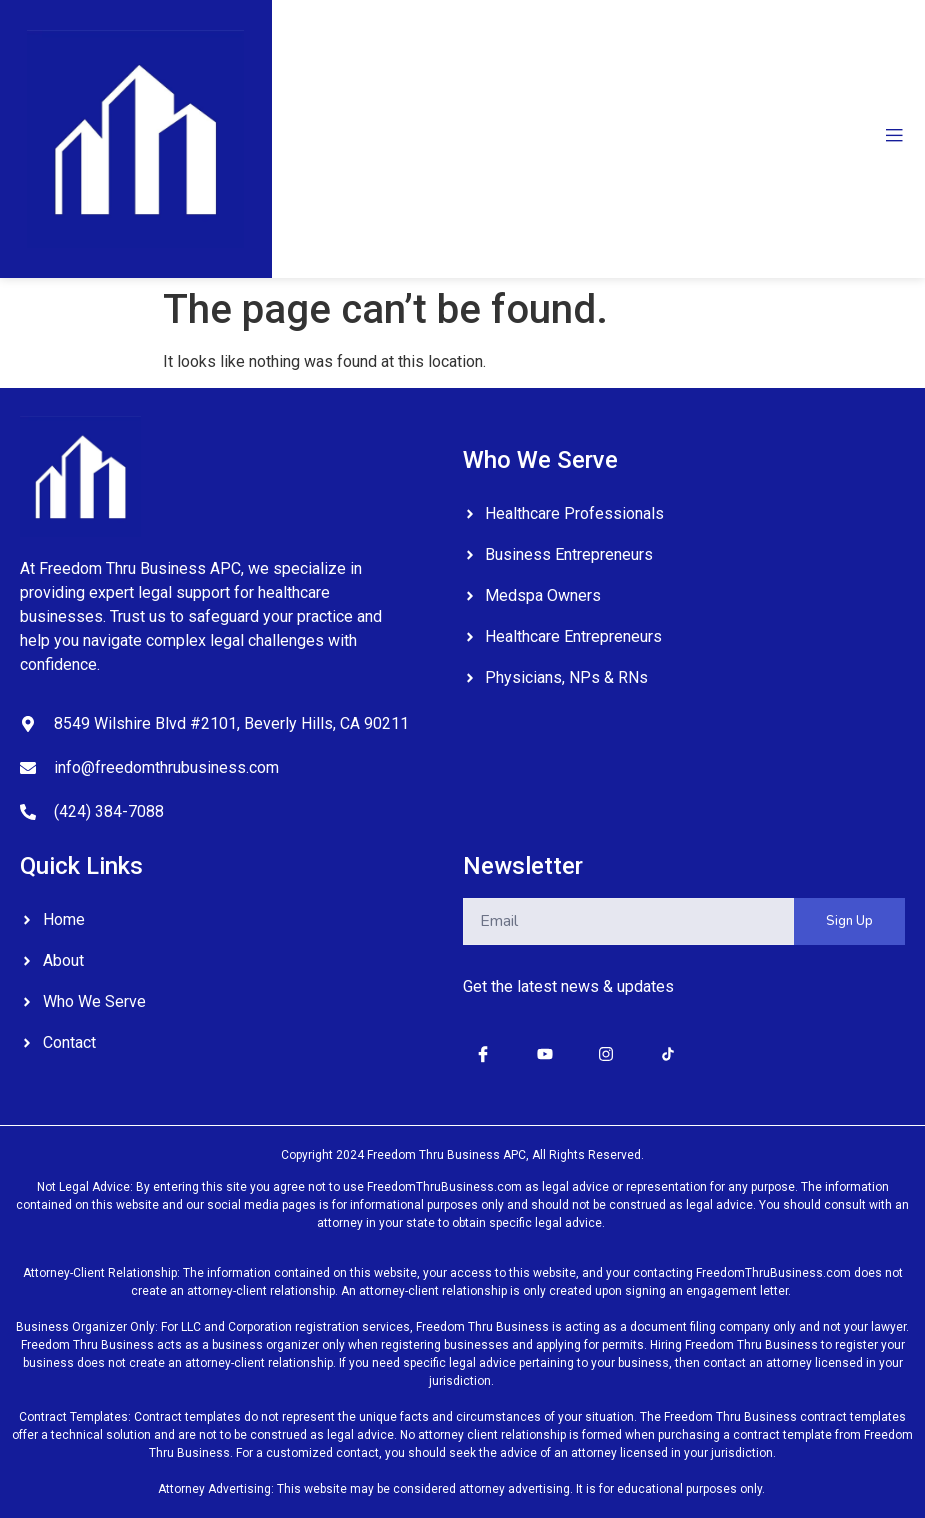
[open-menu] (894, 138)
